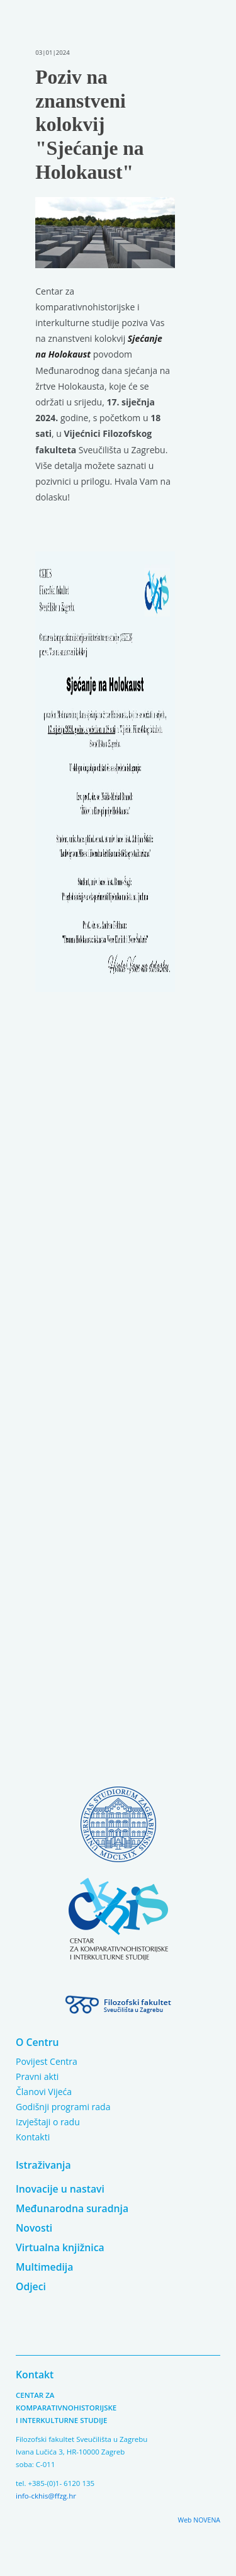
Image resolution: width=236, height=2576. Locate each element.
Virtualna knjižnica (60, 2247)
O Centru (37, 2042)
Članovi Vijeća (44, 2092)
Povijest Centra (46, 2061)
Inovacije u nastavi (60, 2189)
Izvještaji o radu (48, 2122)
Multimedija (44, 2267)
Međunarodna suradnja (72, 2208)
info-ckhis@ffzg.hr (46, 2495)
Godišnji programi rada (63, 2107)
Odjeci (31, 2286)
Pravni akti (37, 2076)
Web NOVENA (199, 2520)
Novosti (34, 2228)
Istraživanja (43, 2165)
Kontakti (33, 2137)
